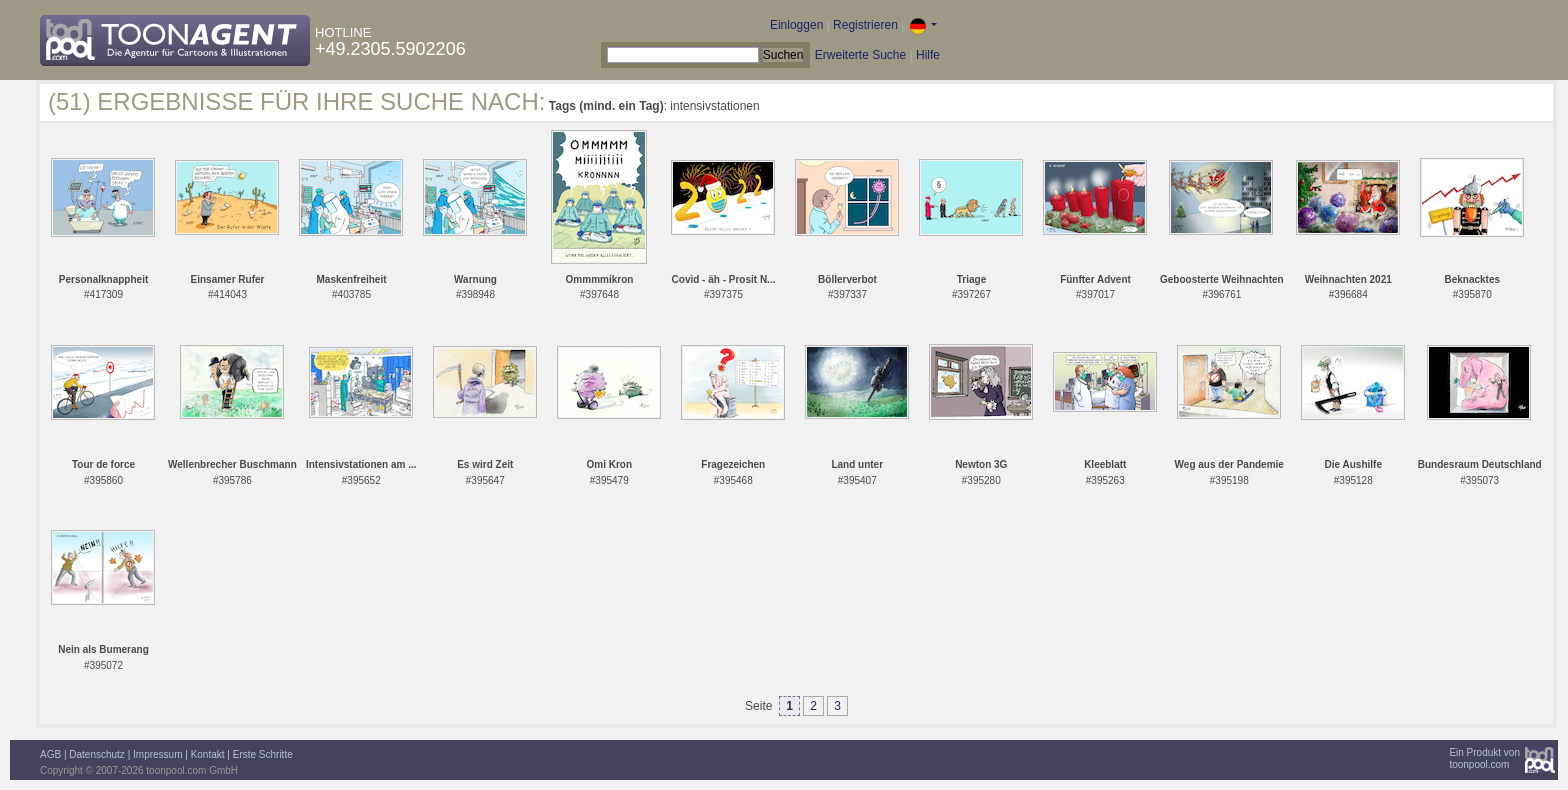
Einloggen (796, 25)
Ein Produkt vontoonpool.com (1484, 758)
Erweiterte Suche (860, 55)
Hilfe (928, 55)
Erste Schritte (263, 754)
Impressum (157, 754)
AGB (50, 754)
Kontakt (208, 754)
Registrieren (865, 25)
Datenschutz (97, 754)
